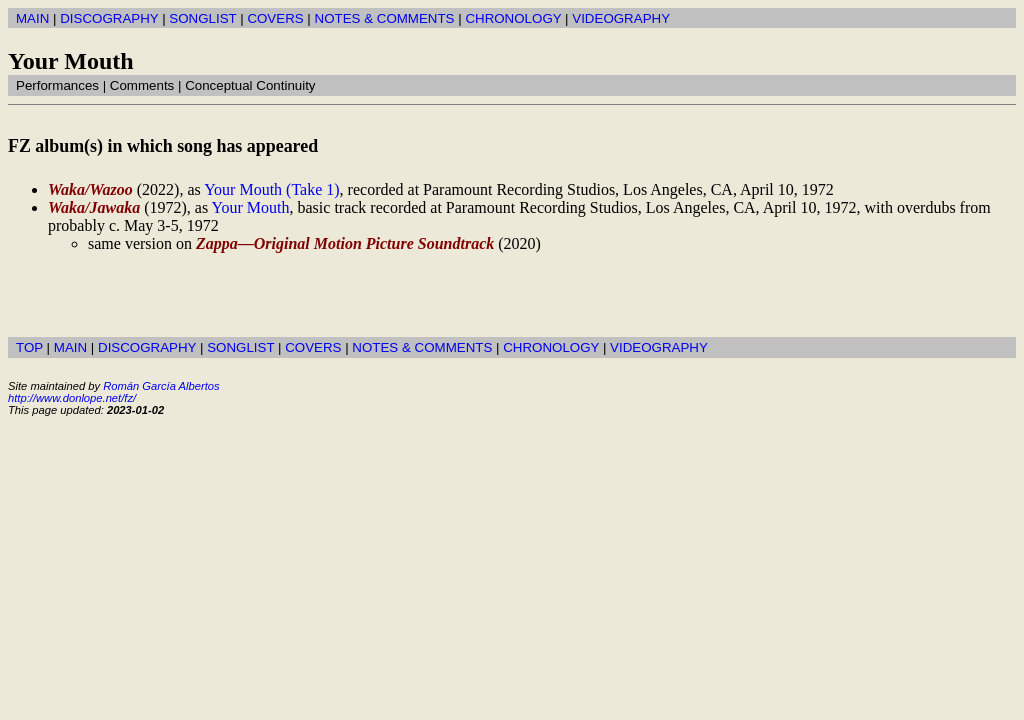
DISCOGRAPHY (109, 18)
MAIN (32, 18)
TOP (29, 347)
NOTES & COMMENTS (385, 18)
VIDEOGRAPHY (621, 18)
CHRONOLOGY (513, 18)
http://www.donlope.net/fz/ (72, 398)
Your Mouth (251, 207)
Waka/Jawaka (94, 207)
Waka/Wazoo (90, 189)
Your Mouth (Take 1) (271, 189)
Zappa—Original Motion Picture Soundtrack (345, 243)
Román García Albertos (161, 386)
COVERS (275, 18)
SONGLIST (202, 18)
